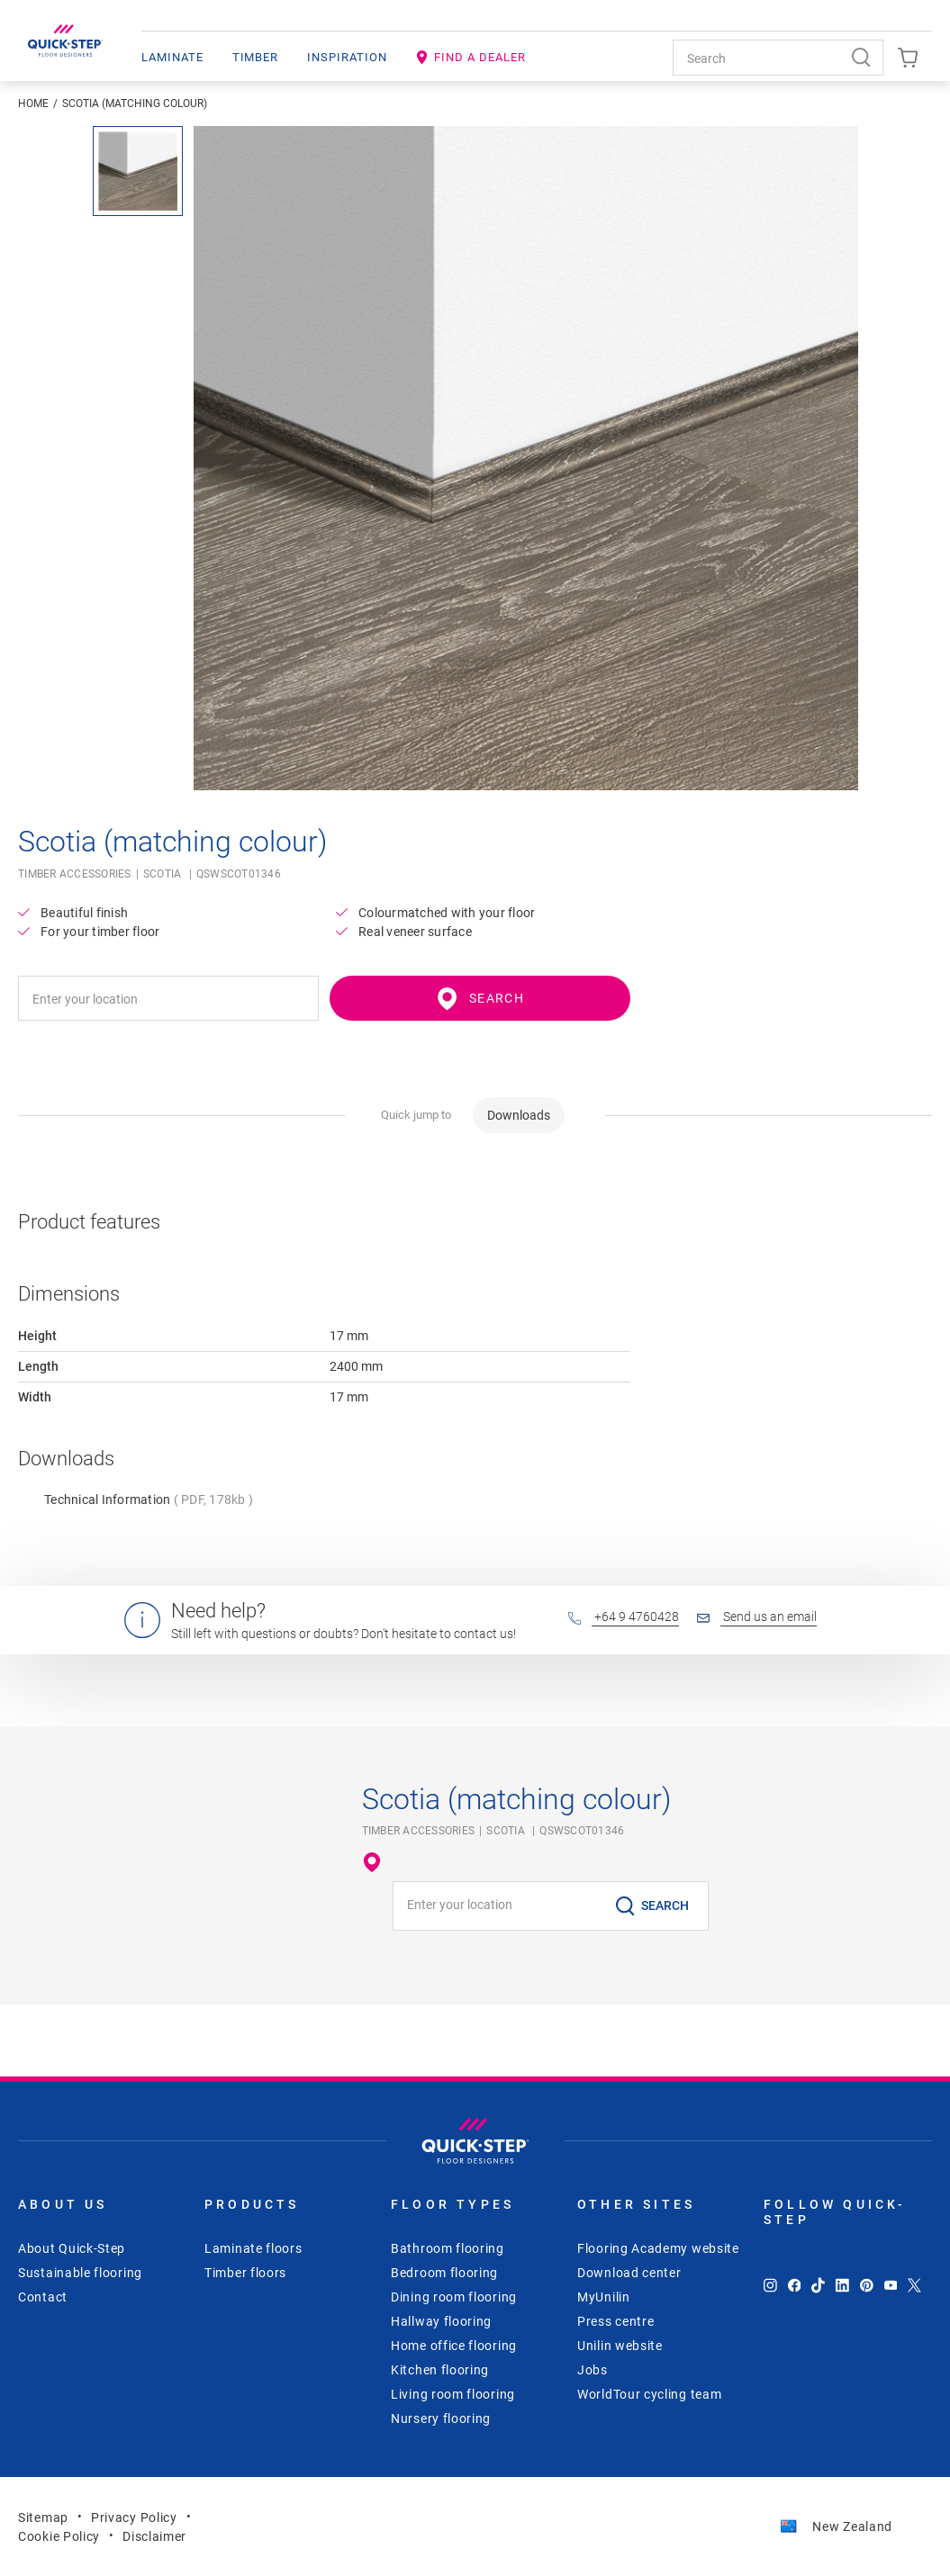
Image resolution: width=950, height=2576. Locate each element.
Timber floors (245, 2272)
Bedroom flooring (444, 2272)
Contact (43, 2297)
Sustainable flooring (80, 2272)
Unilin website (620, 2345)
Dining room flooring (454, 2297)
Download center (629, 2272)
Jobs (592, 2370)
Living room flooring (453, 2394)
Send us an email (757, 1616)
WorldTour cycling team (649, 2394)
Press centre (615, 2321)
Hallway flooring (441, 2321)
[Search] (865, 58)
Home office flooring (454, 2345)
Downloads (518, 1115)
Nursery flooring (441, 2418)
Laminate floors (253, 2248)
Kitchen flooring (440, 2370)
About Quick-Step (71, 2248)
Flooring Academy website (658, 2248)
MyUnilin (603, 2297)
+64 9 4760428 (623, 1616)
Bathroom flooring (447, 2248)
